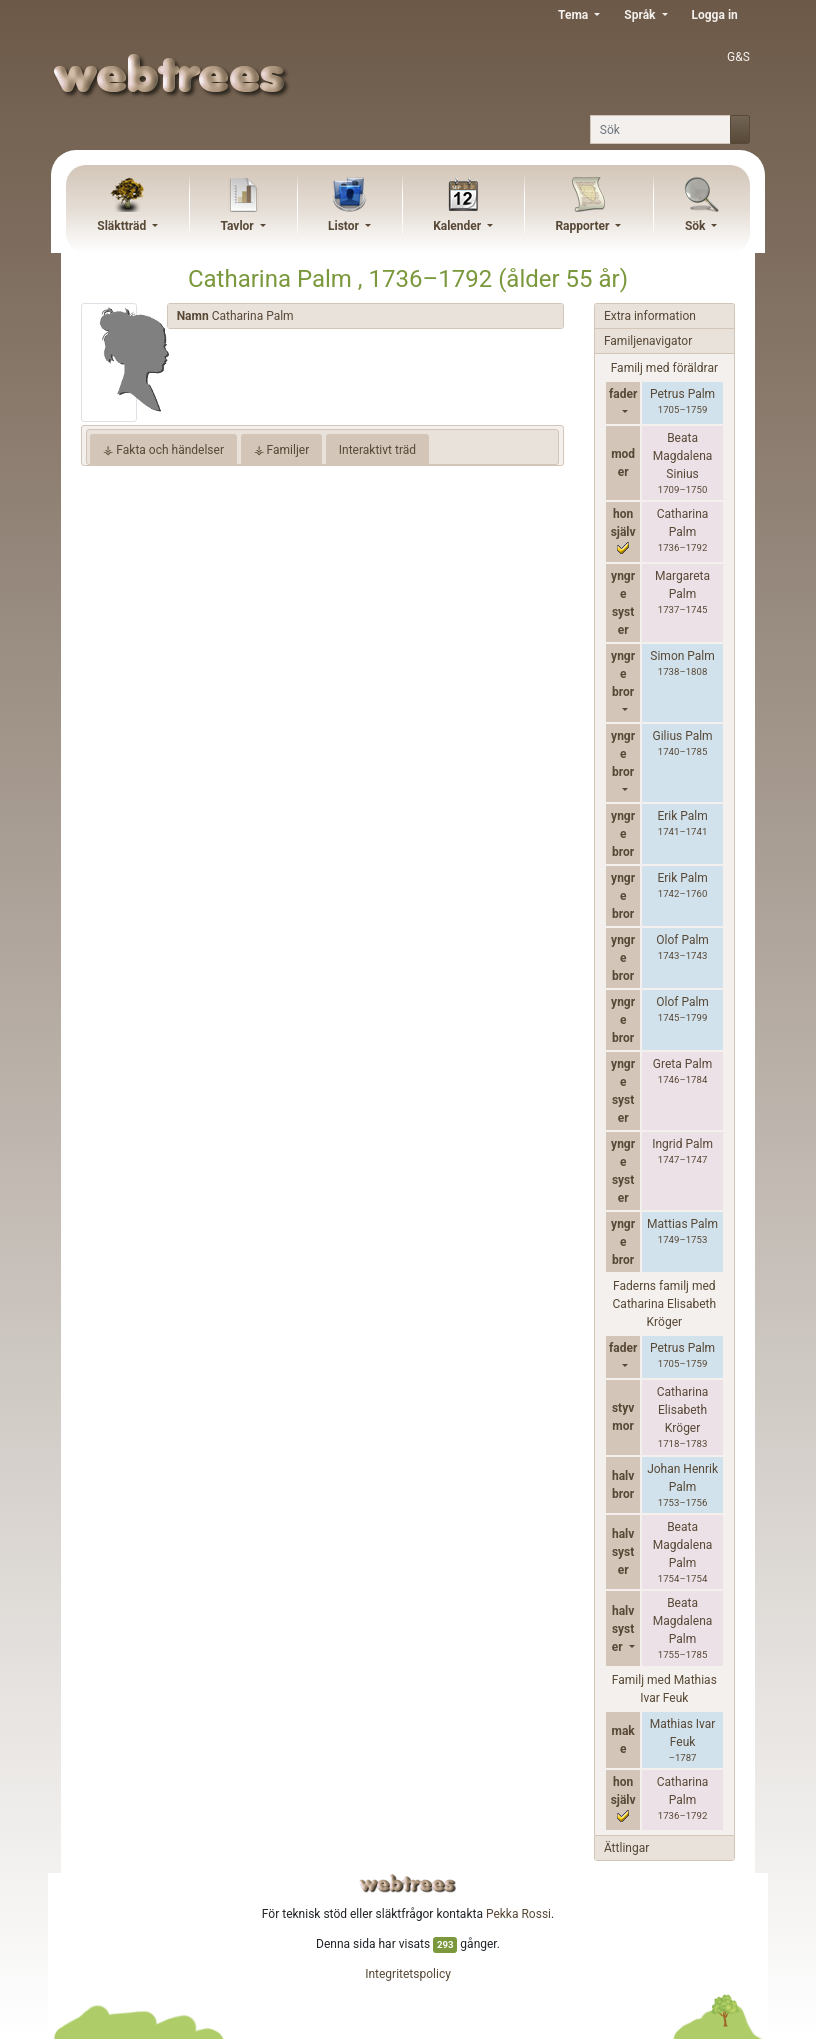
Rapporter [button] (583, 226)
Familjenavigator (648, 341)
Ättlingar (626, 1848)
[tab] (365, 316)
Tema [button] (574, 15)
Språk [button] (641, 15)
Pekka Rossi (518, 1914)
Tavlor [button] (238, 226)
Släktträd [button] (123, 226)
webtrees (408, 1883)
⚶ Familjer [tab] (282, 450)
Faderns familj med (665, 1304)
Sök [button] (697, 226)
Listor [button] (345, 226)
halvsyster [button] (623, 1629)
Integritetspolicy (408, 1974)
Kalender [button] (458, 226)
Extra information (650, 316)
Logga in (715, 15)
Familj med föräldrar (664, 368)
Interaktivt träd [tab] (377, 450)
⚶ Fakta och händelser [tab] (163, 450)
